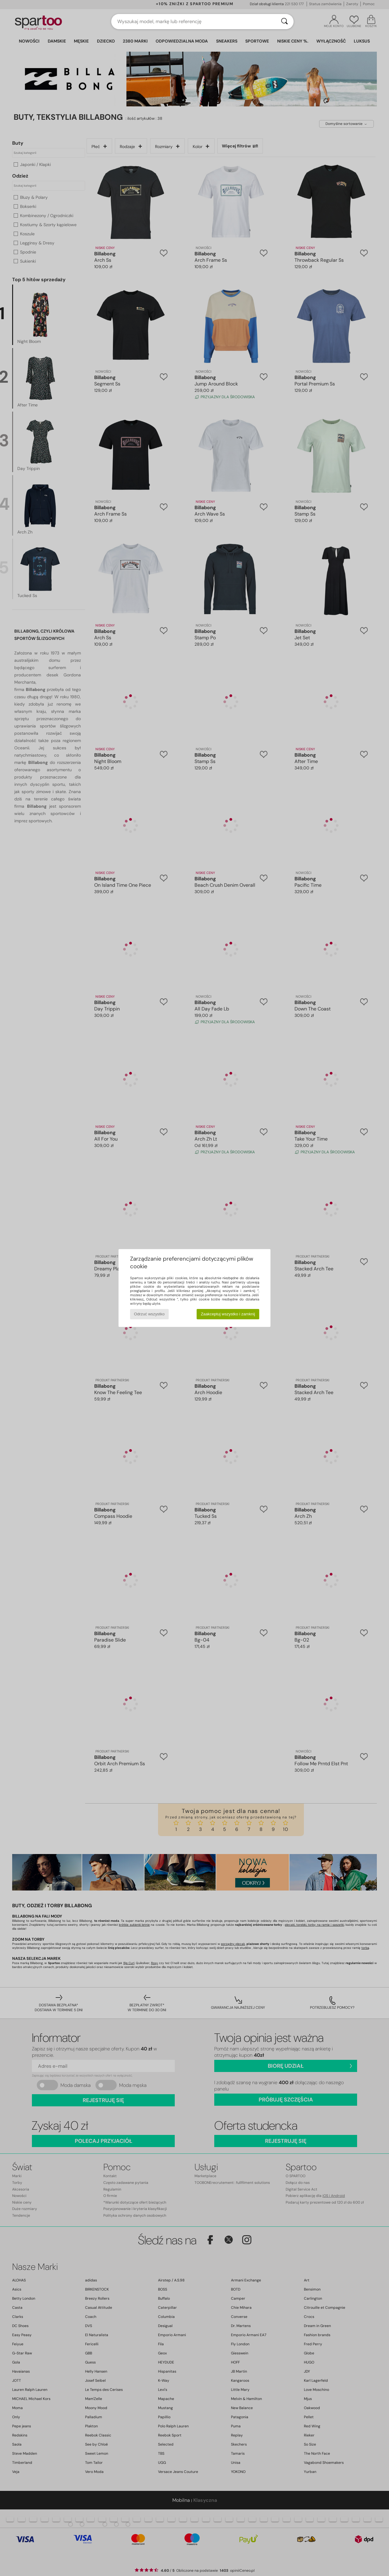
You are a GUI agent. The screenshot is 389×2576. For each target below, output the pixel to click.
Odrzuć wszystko (149, 1314)
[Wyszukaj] (284, 21)
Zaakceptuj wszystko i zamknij (228, 1314)
